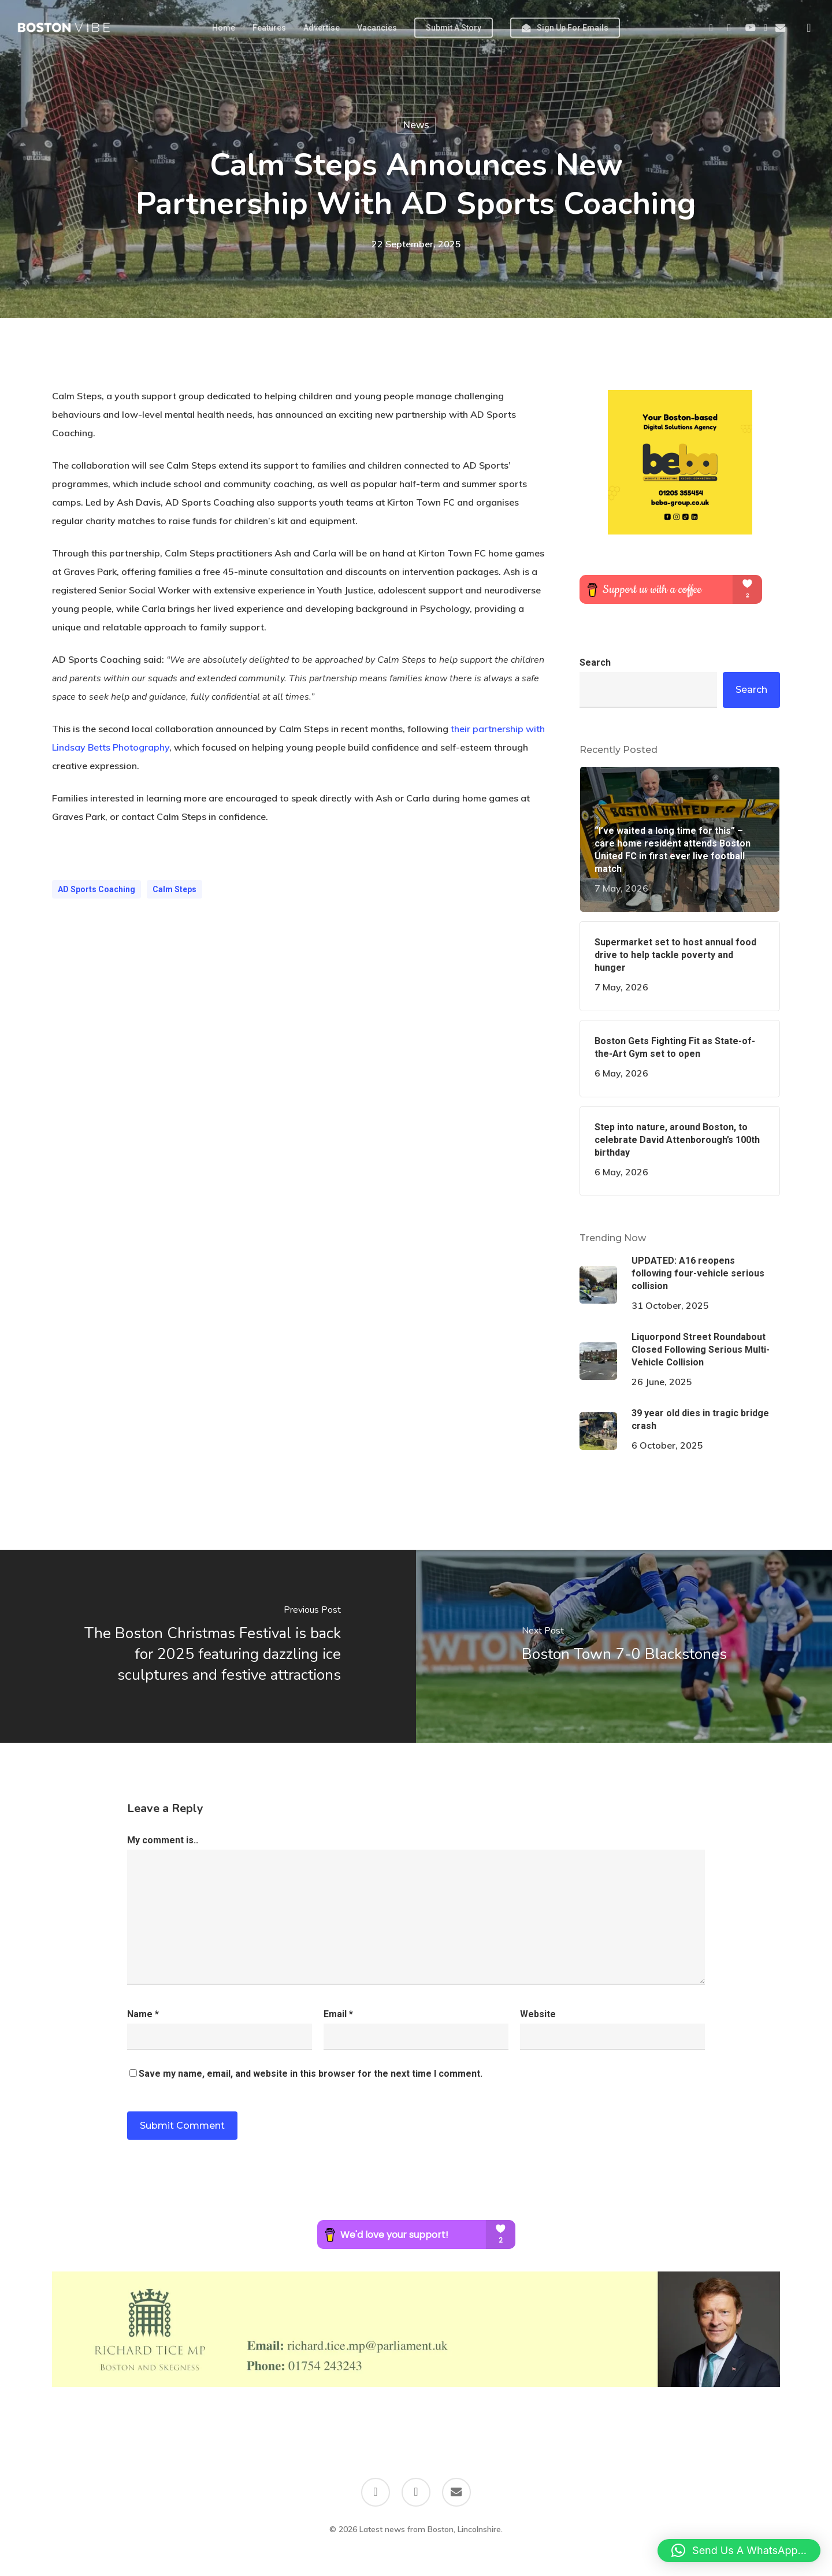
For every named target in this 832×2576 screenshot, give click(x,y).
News (416, 125)
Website (538, 2014)
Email (338, 2014)
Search (595, 662)
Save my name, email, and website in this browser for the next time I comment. (310, 2073)
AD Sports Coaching (96, 889)
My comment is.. (162, 1840)
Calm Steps (174, 889)
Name (143, 2014)
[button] (739, 2550)
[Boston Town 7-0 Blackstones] (624, 1646)
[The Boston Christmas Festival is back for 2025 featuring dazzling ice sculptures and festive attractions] (208, 1646)
